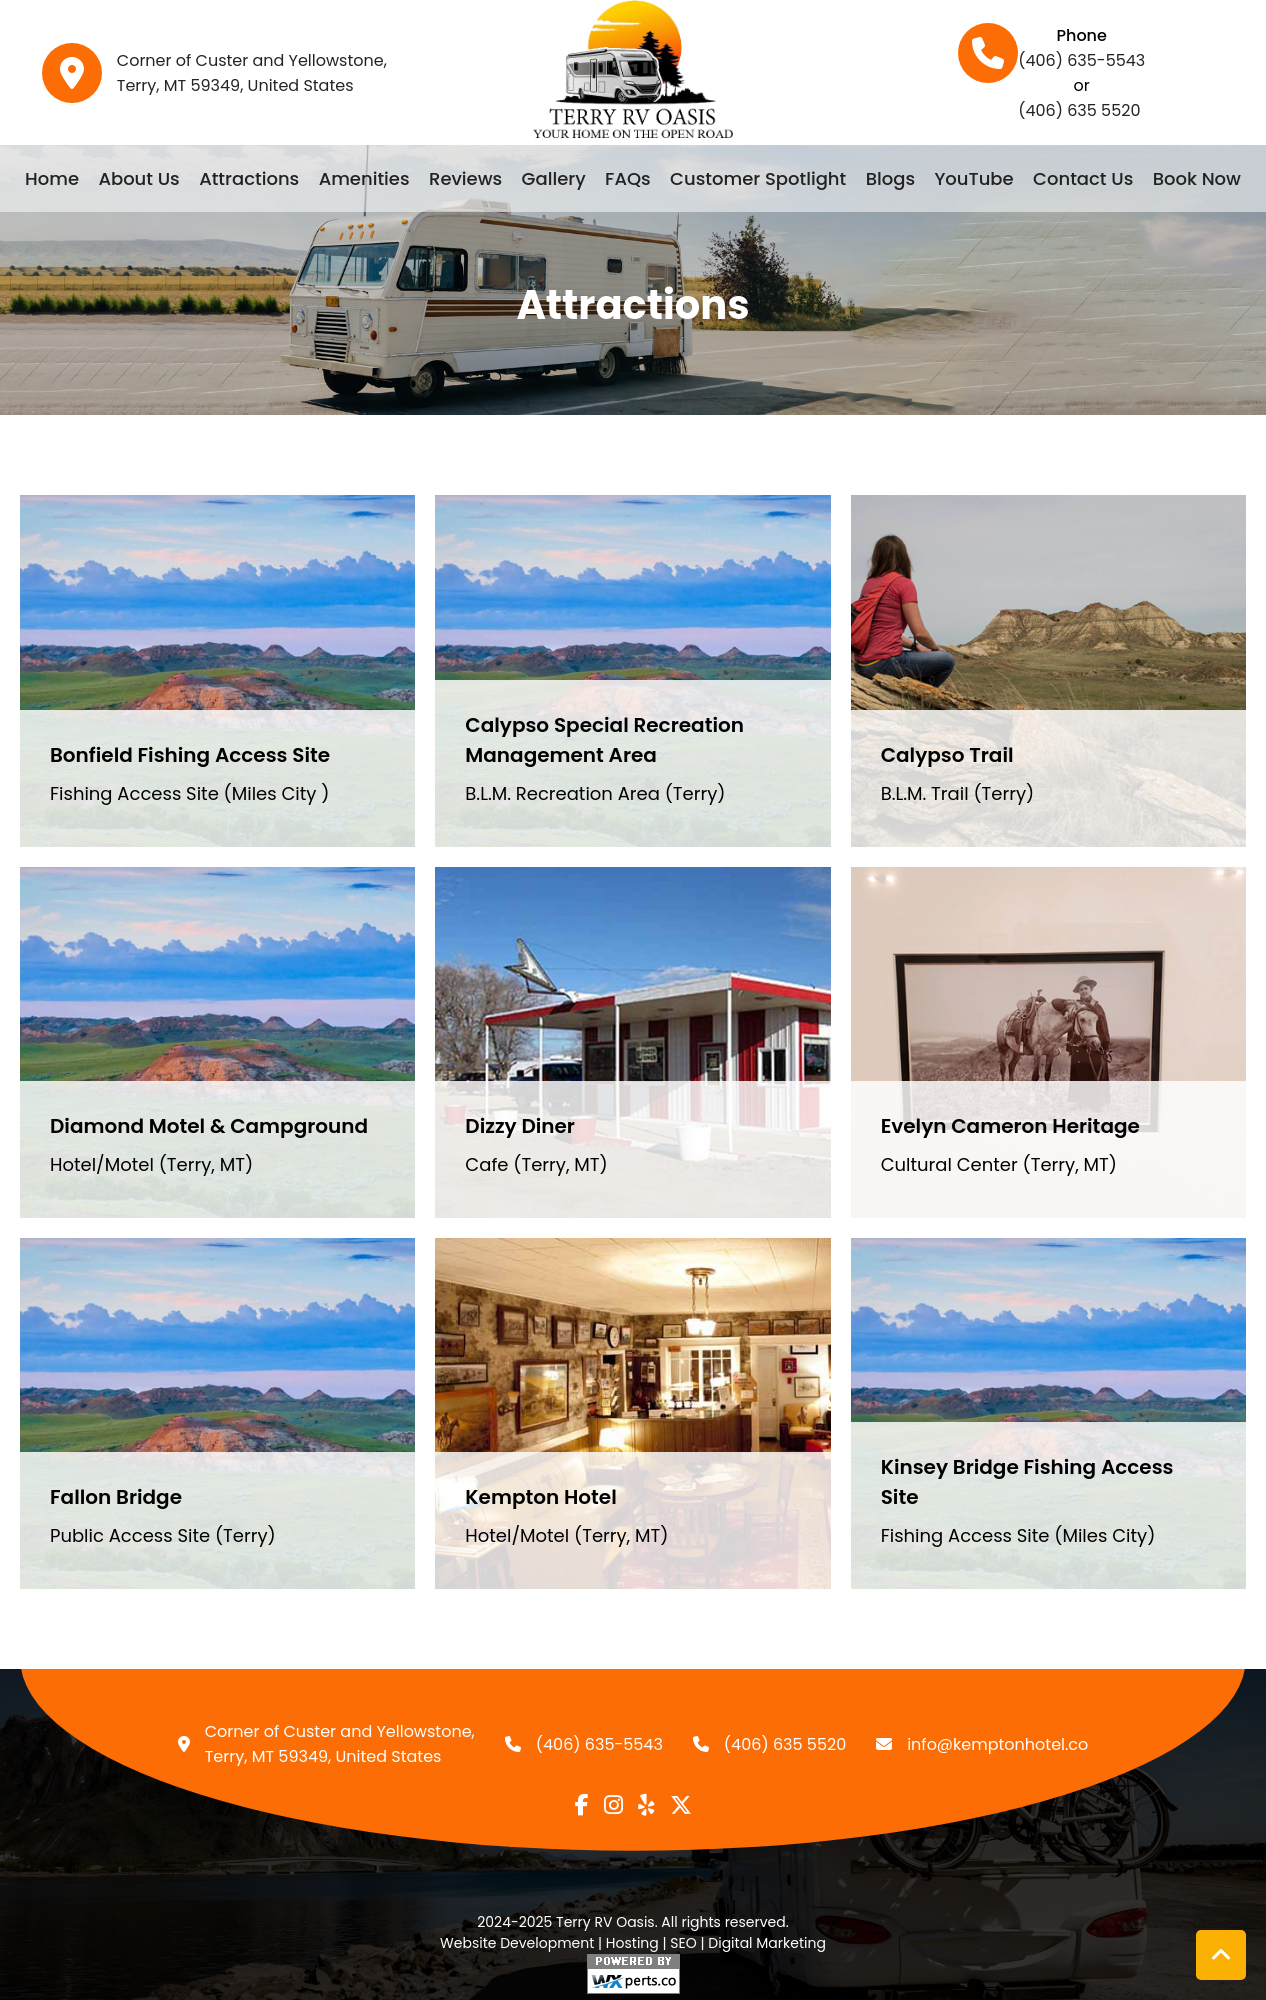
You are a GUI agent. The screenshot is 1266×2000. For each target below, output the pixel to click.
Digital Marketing (767, 1943)
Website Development (517, 1943)
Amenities (364, 178)
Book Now (1197, 178)
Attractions (249, 178)
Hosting (632, 1943)
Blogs (890, 178)
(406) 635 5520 (1079, 110)
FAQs (628, 178)
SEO (683, 1943)
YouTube (973, 178)
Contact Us (1083, 178)
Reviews (465, 178)
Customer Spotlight (758, 178)
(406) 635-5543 (1081, 60)
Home (52, 178)
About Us (138, 178)
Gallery (554, 178)
